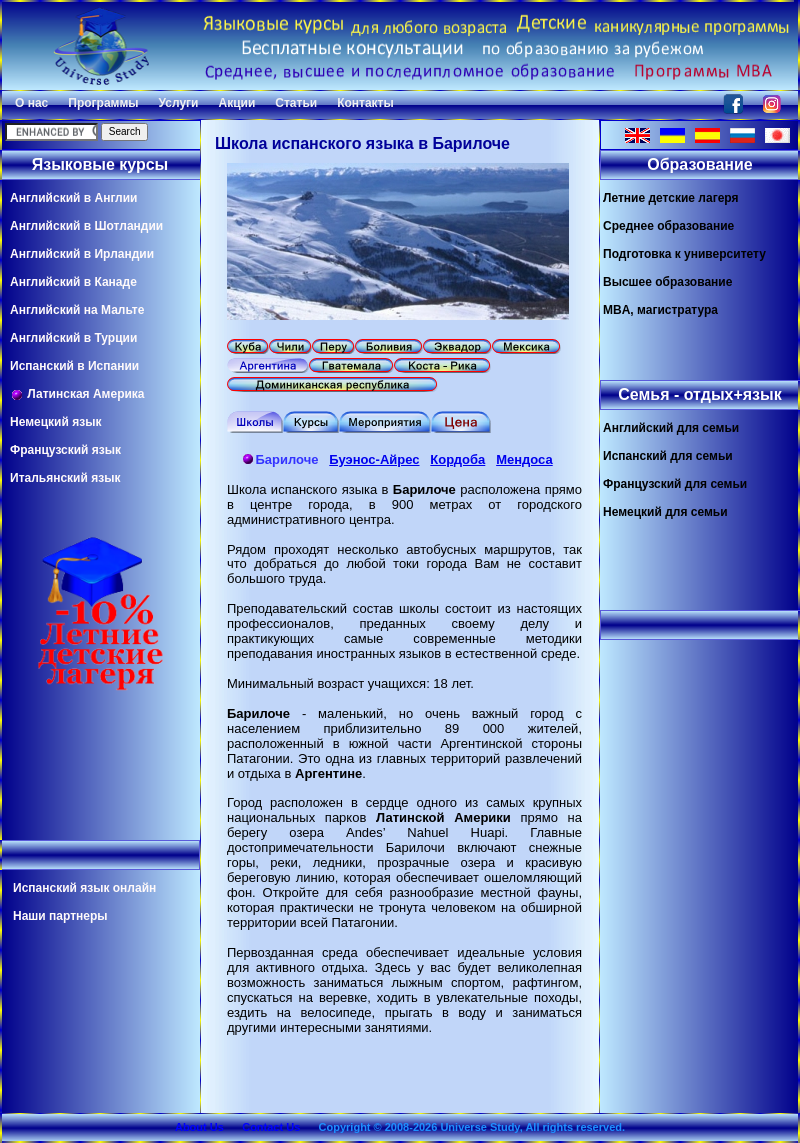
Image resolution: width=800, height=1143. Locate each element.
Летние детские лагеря (671, 198)
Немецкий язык (55, 422)
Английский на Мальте (77, 310)
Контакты (365, 103)
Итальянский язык (65, 478)
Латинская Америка (77, 394)
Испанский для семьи (668, 456)
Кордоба (457, 459)
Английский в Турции (73, 338)
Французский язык (65, 450)
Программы (103, 103)
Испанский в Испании (74, 366)
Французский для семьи (675, 484)
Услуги (179, 103)
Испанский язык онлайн (84, 888)
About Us (199, 1127)
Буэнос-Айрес (374, 459)
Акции (236, 103)
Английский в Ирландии (82, 254)
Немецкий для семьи (665, 512)
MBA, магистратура (660, 310)
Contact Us (271, 1127)
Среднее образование (668, 226)
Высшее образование (667, 282)
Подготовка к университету (684, 254)
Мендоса (524, 459)
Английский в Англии (73, 198)
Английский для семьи (671, 428)
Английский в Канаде (73, 282)
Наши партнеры (60, 916)
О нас (31, 103)
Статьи (296, 103)
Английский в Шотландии (86, 226)
